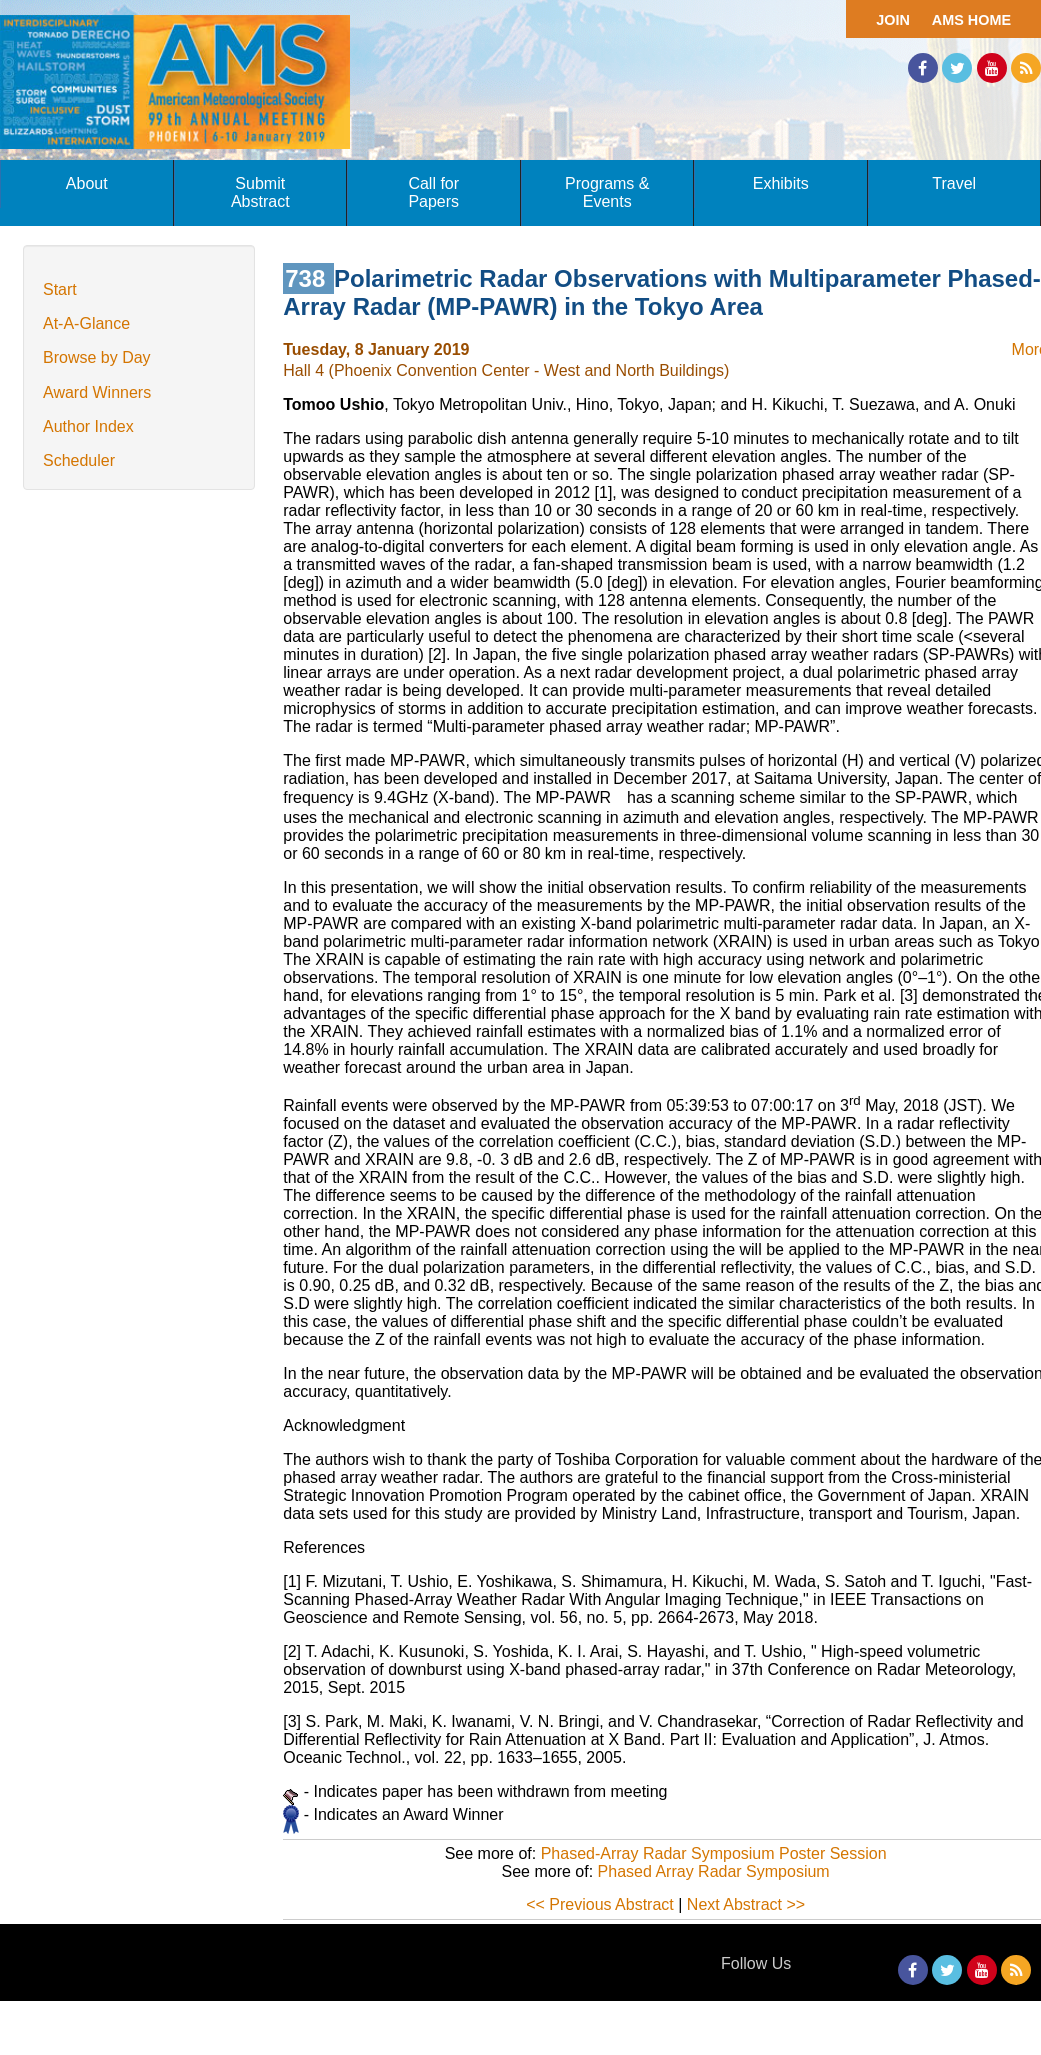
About (87, 183)
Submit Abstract (260, 192)
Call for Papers (433, 192)
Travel (954, 183)
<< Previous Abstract (600, 1904)
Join (893, 20)
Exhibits (781, 183)
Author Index (88, 426)
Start (60, 289)
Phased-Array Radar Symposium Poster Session (714, 1853)
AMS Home (971, 20)
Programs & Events (607, 192)
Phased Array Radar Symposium (714, 1871)
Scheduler (79, 460)
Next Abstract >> (746, 1904)
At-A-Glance (86, 323)
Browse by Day (97, 357)
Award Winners (97, 392)
